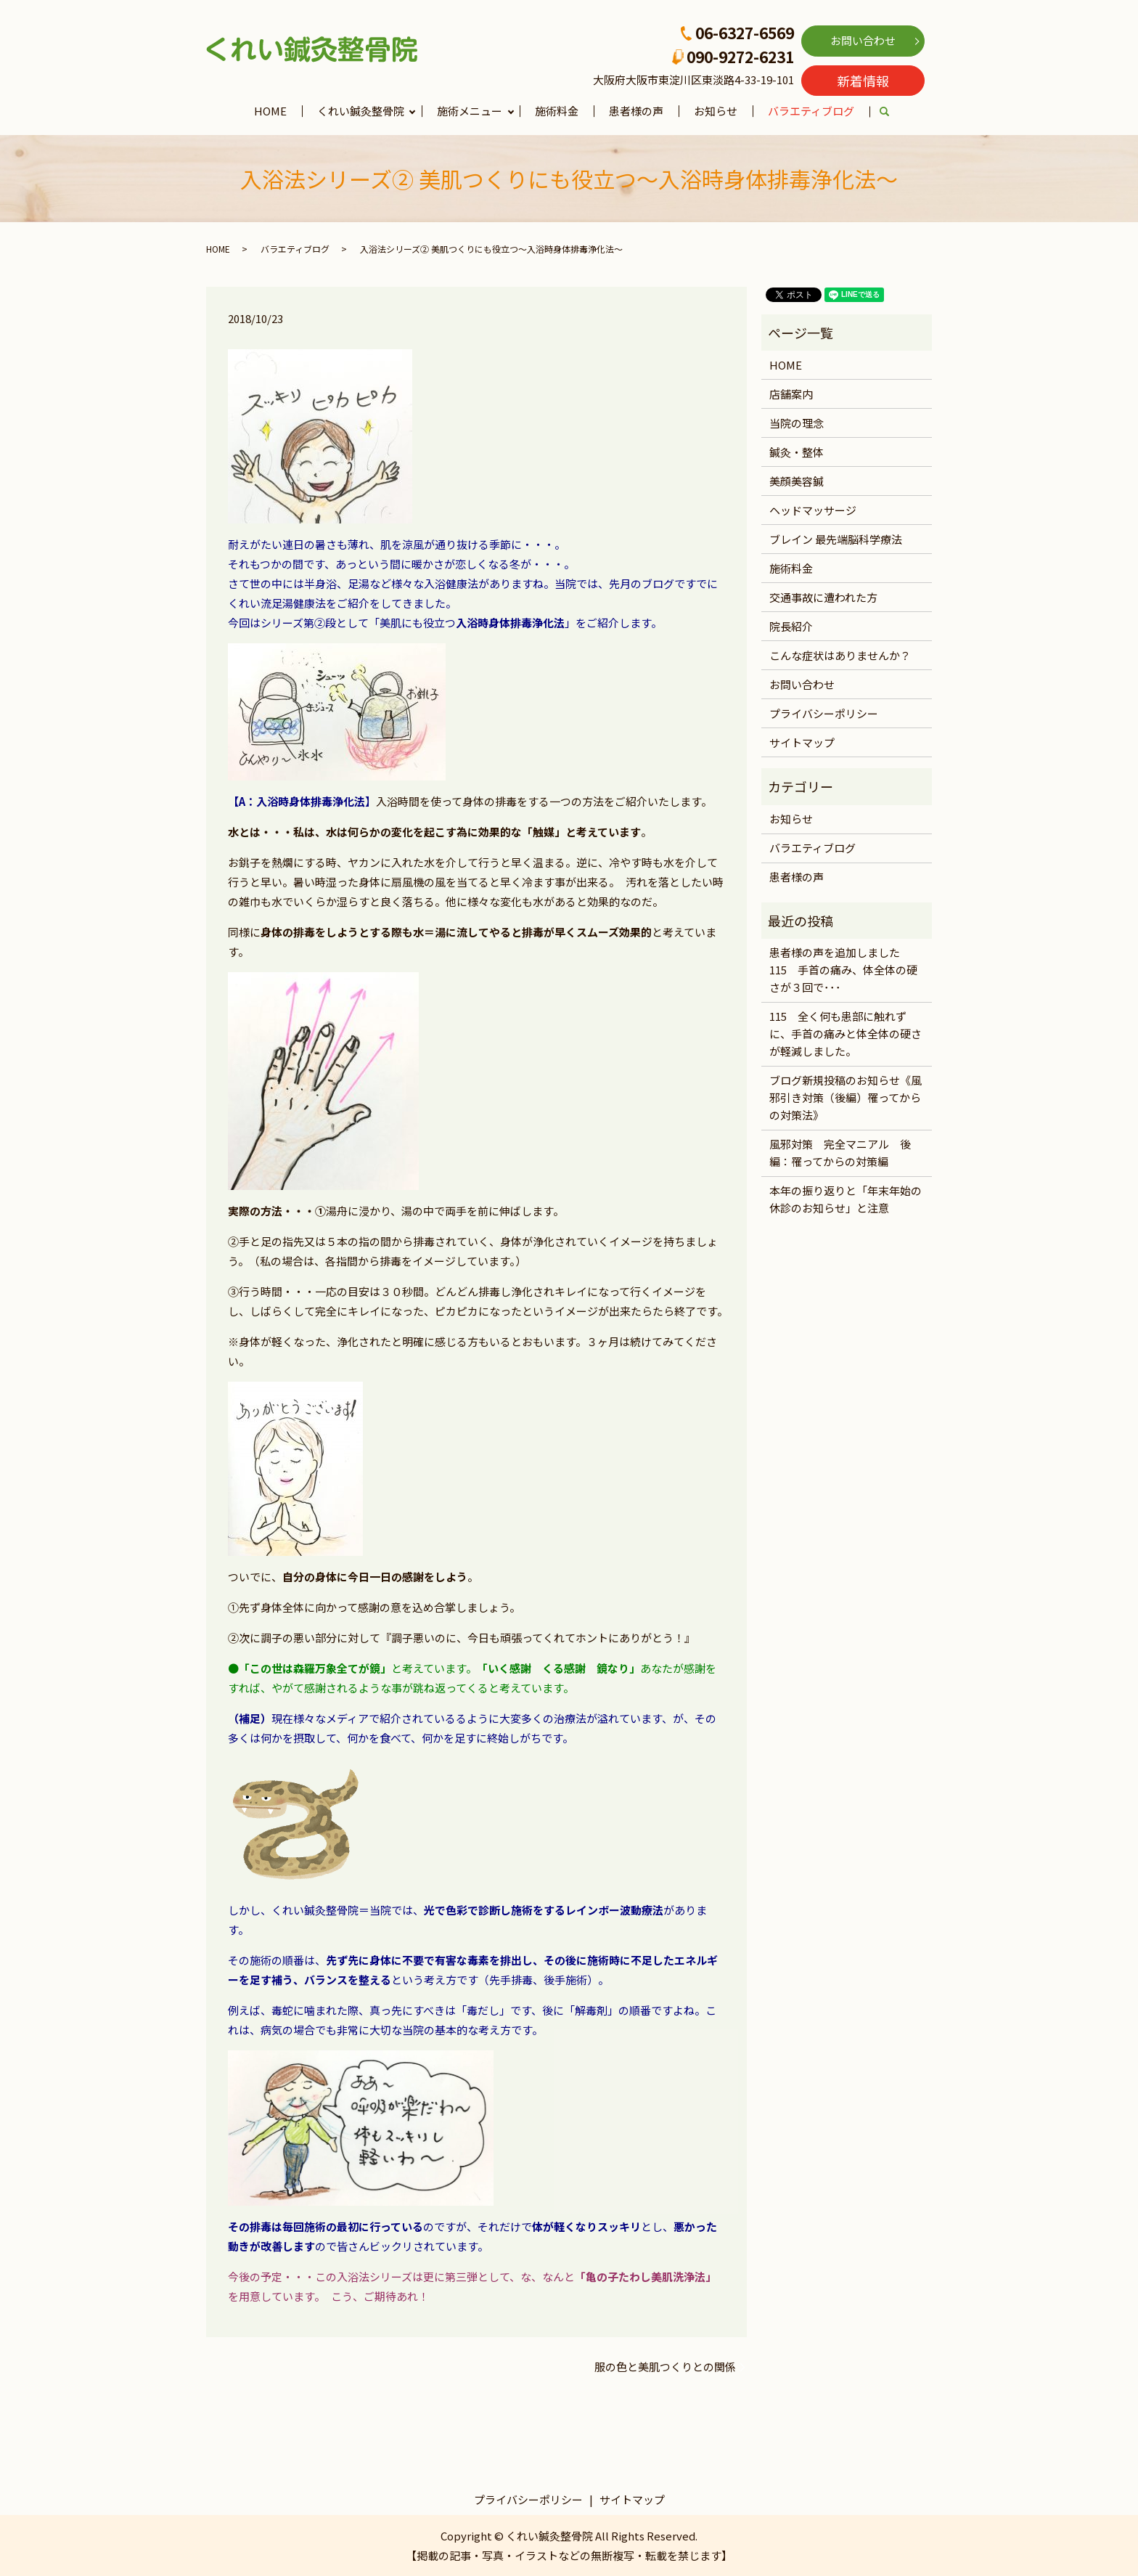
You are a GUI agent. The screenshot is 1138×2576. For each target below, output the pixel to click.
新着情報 (863, 80)
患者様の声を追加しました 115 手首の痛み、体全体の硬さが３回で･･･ (843, 970)
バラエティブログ (811, 110)
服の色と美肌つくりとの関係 (665, 2366)
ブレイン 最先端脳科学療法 (835, 539)
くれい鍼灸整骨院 (360, 110)
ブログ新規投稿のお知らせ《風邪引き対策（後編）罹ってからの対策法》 (845, 1097)
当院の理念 (796, 423)
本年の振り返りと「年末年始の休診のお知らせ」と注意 (845, 1199)
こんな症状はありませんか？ (840, 655)
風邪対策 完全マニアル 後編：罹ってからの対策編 (840, 1152)
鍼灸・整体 (796, 452)
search (892, 112)
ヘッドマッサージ (812, 510)
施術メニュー (469, 110)
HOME (270, 110)
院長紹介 (791, 626)
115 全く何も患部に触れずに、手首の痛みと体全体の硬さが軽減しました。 (845, 1033)
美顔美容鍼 (796, 481)
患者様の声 (636, 110)
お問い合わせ (863, 40)
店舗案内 (791, 394)
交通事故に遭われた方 (823, 597)
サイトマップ (802, 742)
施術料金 (556, 110)
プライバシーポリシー (823, 713)
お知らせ (715, 110)
